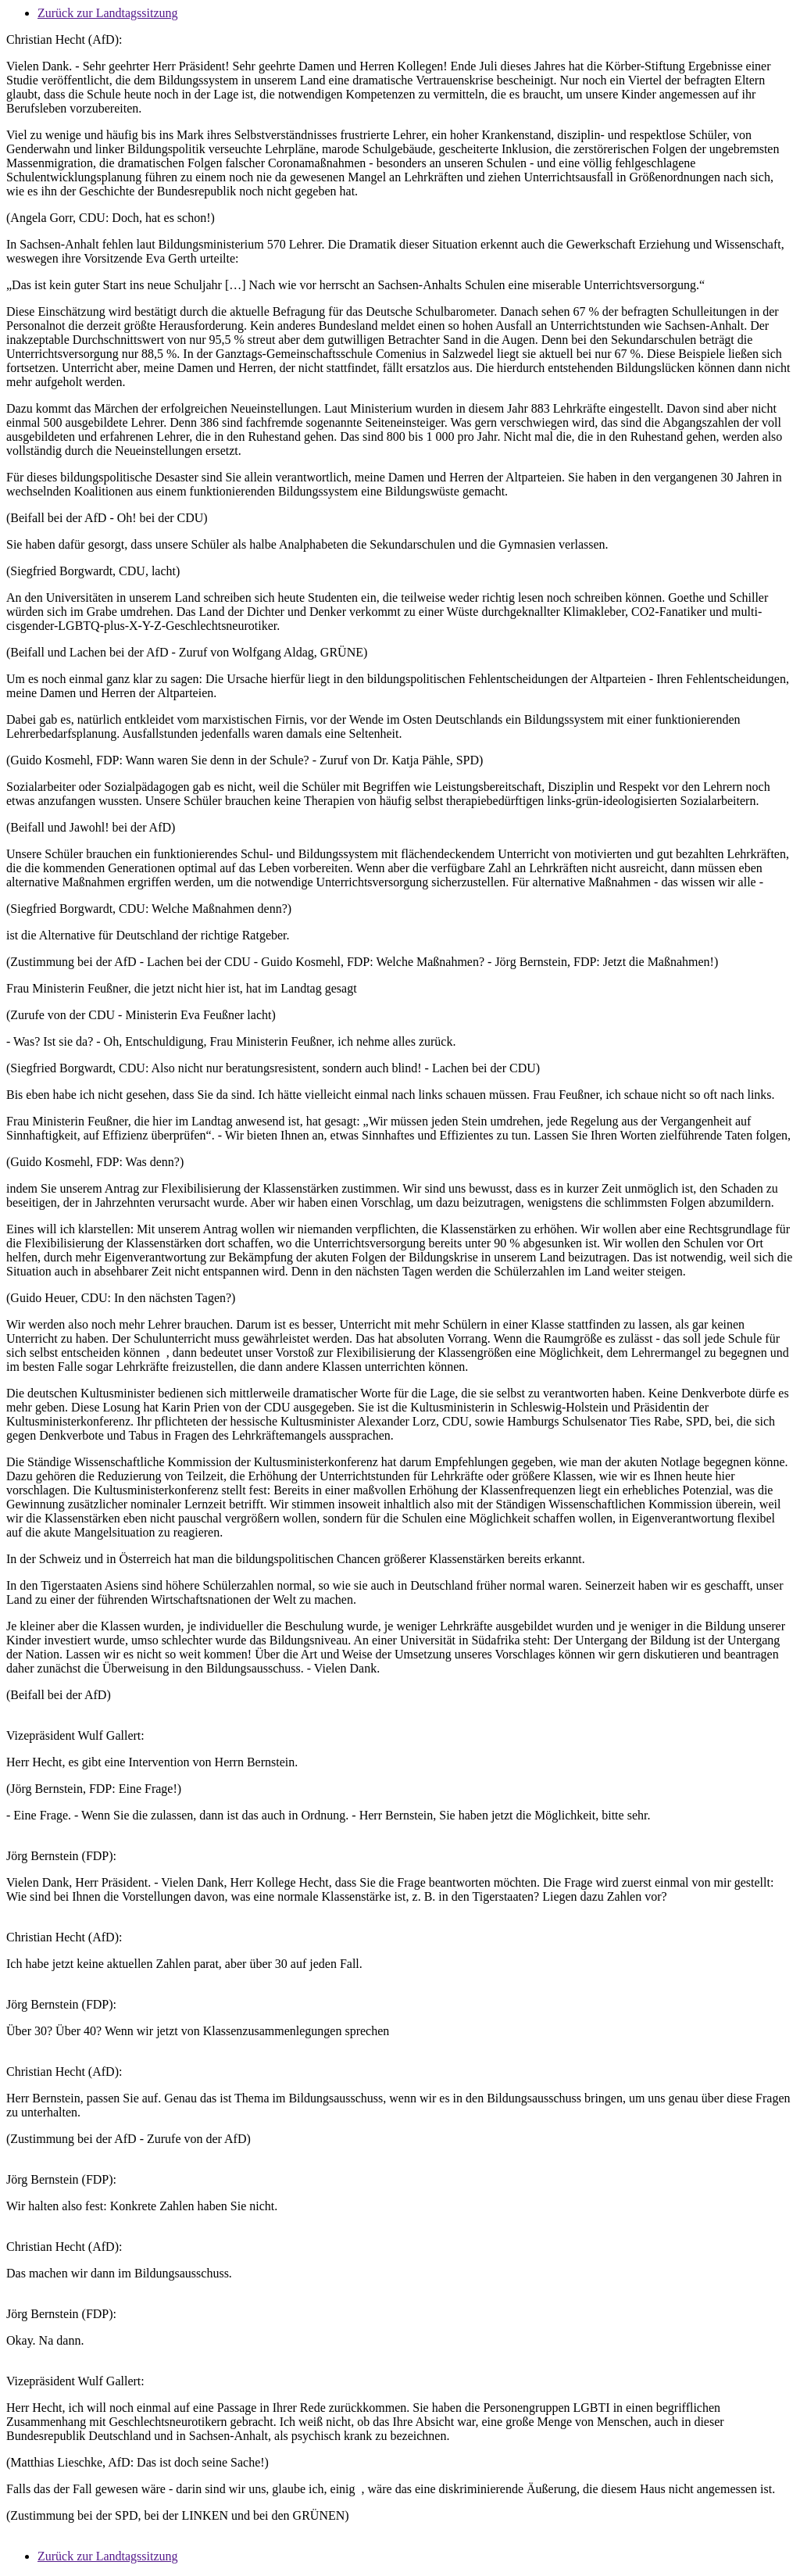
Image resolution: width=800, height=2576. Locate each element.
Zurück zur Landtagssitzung (108, 13)
